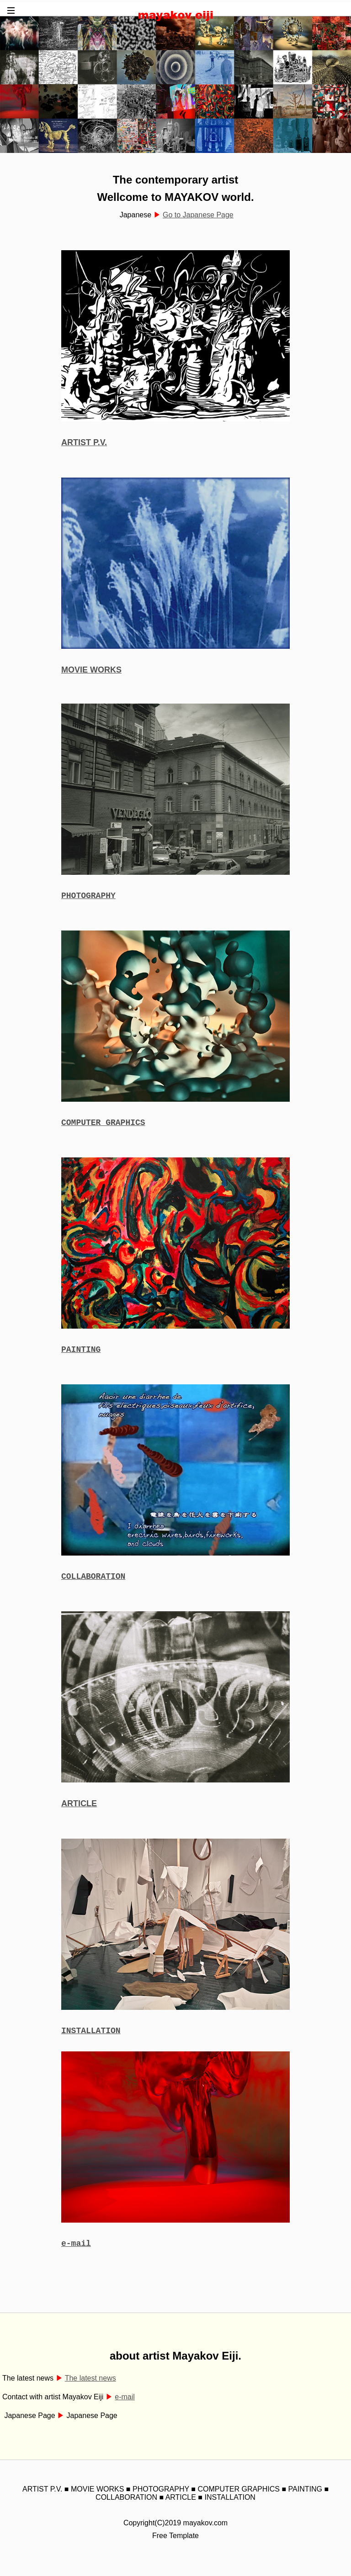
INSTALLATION (91, 2039)
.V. (102, 442)
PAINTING (81, 1354)
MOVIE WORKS (91, 669)
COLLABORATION (93, 1582)
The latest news (90, 2389)
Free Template (175, 2546)
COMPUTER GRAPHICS (103, 1125)
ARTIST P (79, 442)
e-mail (76, 2253)
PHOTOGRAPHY (88, 896)
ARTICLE (79, 1810)
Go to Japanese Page (198, 215)
